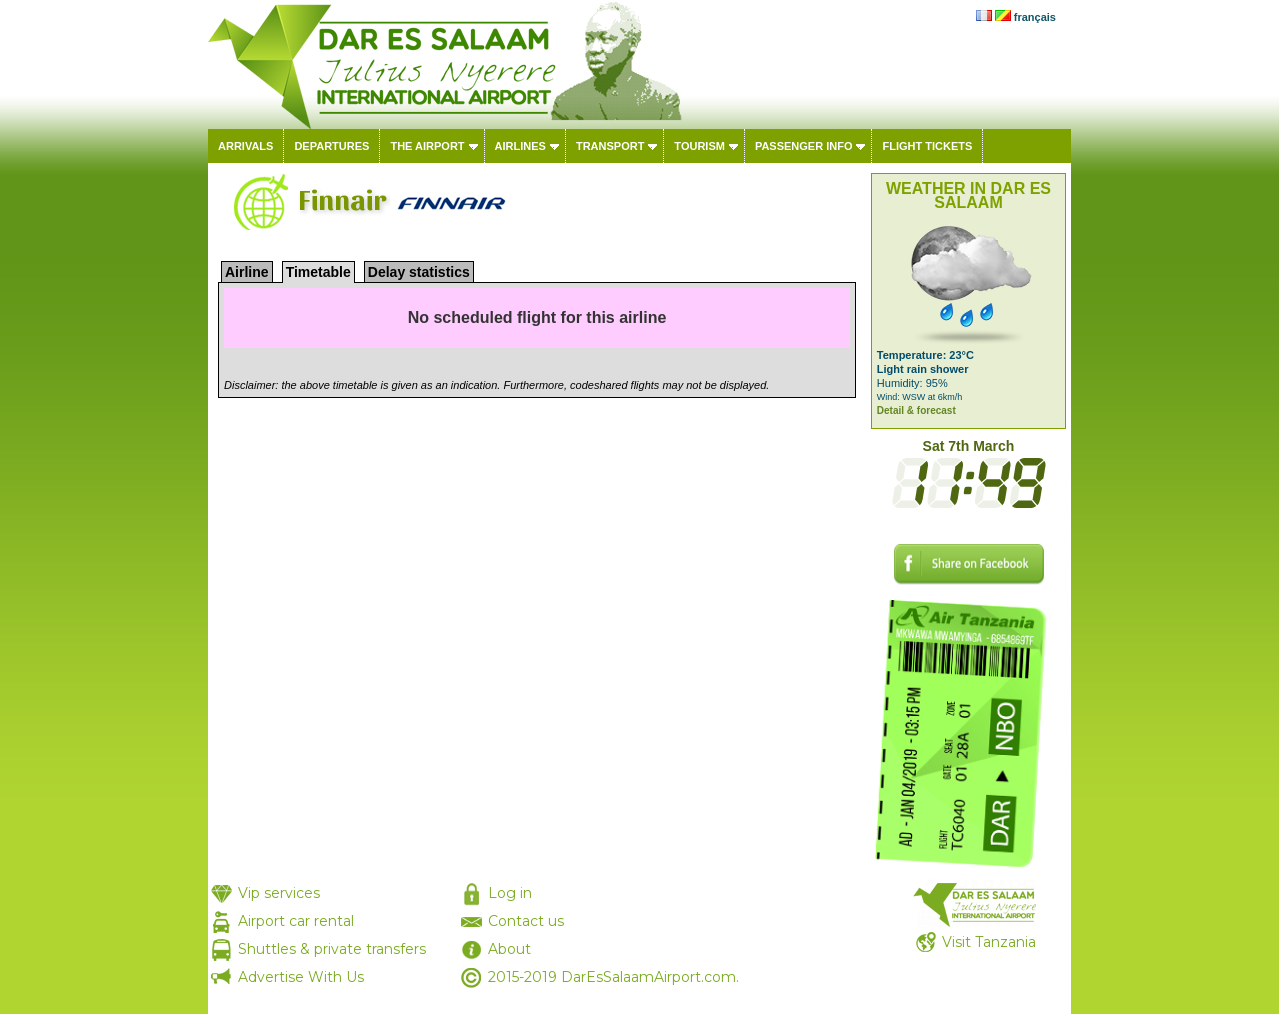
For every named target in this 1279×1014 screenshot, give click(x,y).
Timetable (318, 272)
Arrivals (245, 146)
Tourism (699, 146)
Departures (331, 146)
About (509, 949)
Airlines (520, 146)
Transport (610, 146)
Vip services (279, 893)
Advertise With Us (301, 977)
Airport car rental (296, 921)
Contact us (526, 921)
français (1035, 17)
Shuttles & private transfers (332, 949)
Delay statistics (419, 272)
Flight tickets (927, 146)
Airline (247, 272)
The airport (427, 146)
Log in (510, 893)
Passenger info (804, 146)
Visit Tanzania (989, 942)
